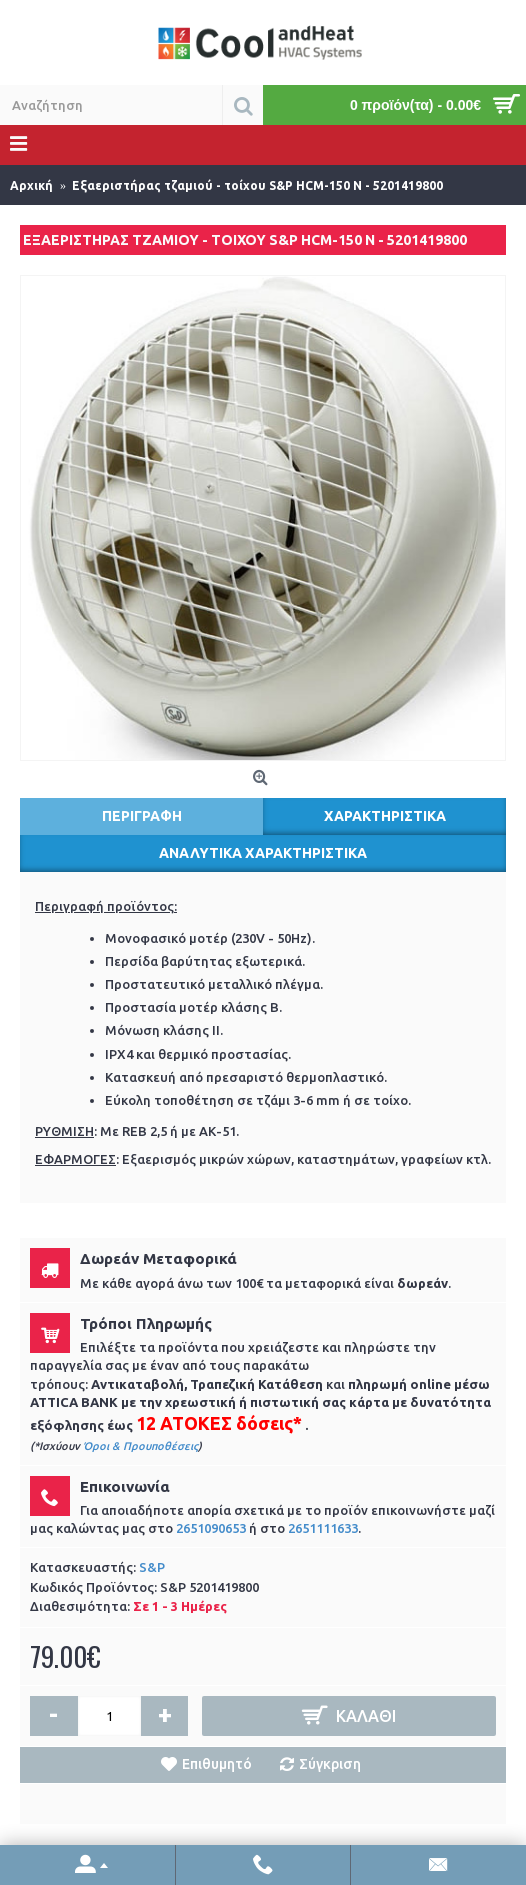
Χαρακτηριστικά (385, 816)
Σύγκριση (330, 1764)
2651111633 (323, 1528)
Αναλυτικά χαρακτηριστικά (263, 853)
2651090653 (211, 1528)
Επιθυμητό (217, 1764)
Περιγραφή (142, 816)
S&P (152, 1567)
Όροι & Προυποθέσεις (140, 1446)
